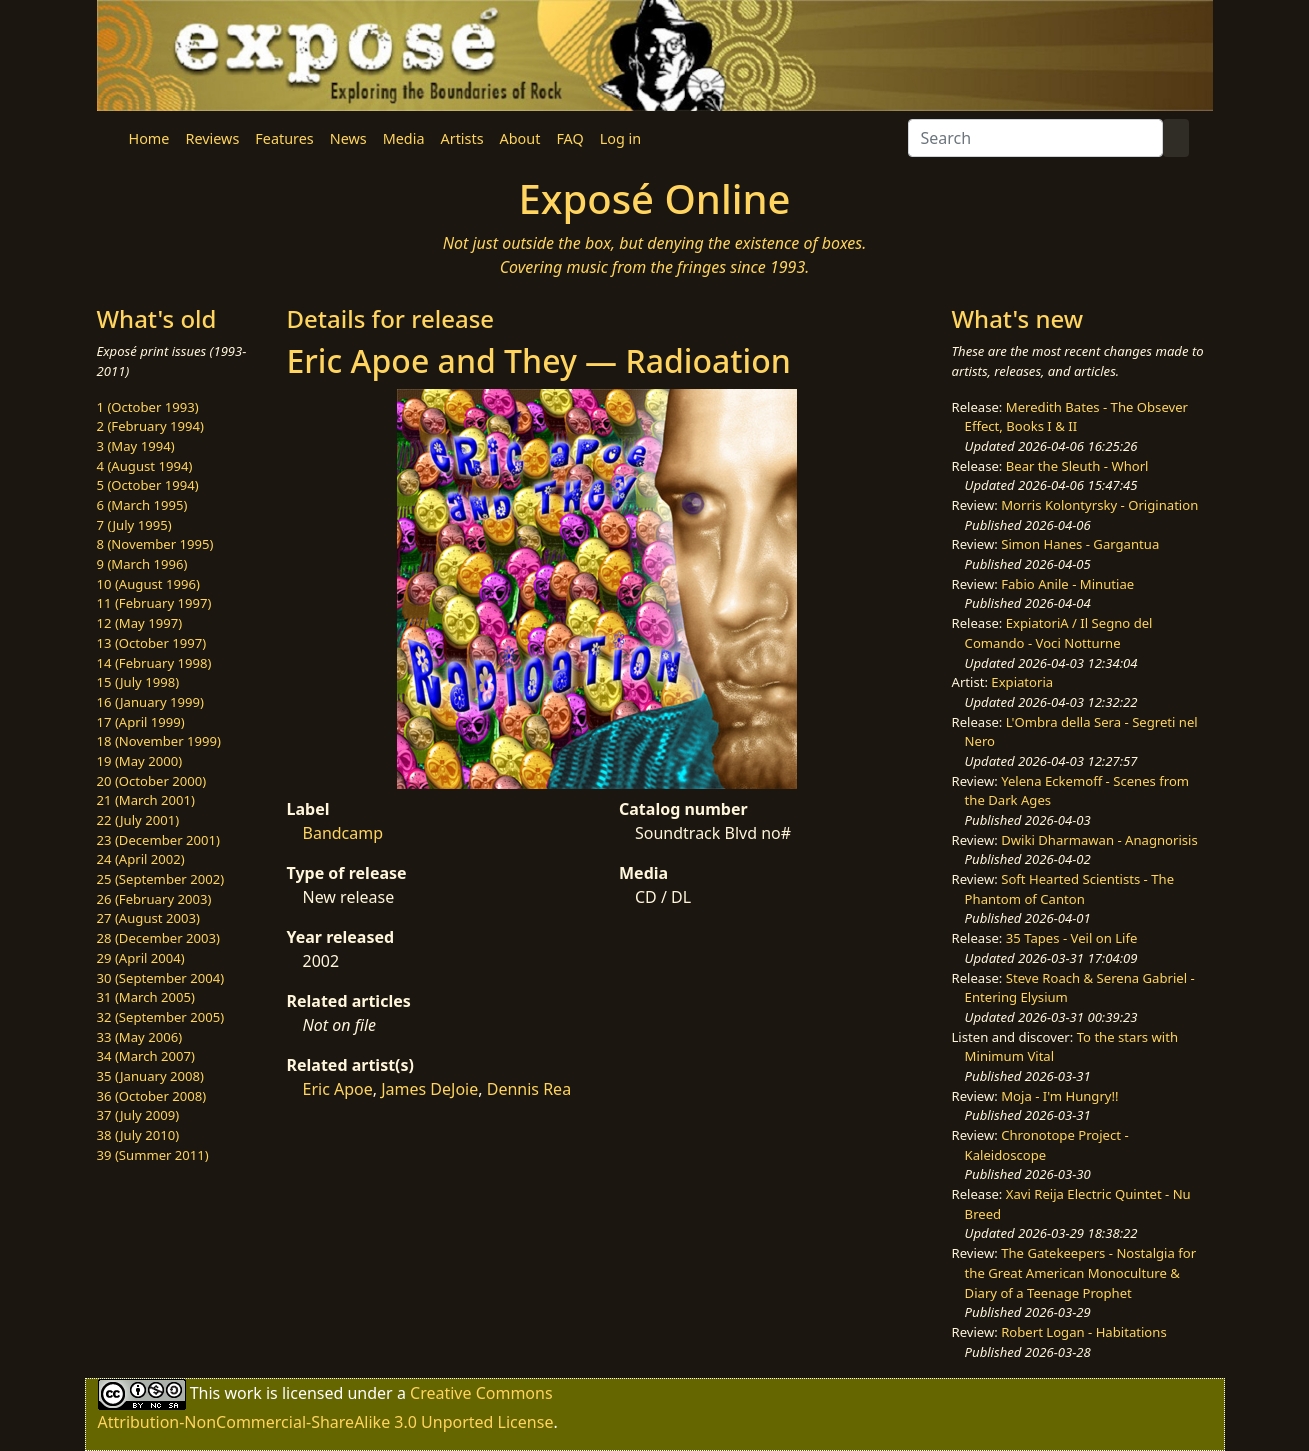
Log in (620, 138)
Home (149, 138)
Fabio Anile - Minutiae (1067, 584)
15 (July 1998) (138, 682)
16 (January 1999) (150, 702)
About (520, 138)
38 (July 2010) (138, 1135)
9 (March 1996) (142, 564)
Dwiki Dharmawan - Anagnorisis (1099, 840)
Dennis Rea (529, 1089)
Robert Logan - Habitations (1083, 1332)
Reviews (212, 138)
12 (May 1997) (140, 623)
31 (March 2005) (146, 997)
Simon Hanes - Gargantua (1080, 544)
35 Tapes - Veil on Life (1072, 938)
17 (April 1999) (141, 722)
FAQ (569, 138)
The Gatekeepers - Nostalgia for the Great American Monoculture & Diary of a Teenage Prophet (1080, 1272)
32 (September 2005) (161, 1017)
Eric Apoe (338, 1089)
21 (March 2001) (146, 800)
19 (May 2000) (140, 761)
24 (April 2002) (141, 859)
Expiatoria (1022, 682)
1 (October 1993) (148, 407)
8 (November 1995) (155, 544)
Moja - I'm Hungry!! (1059, 1096)
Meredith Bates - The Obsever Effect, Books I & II (1076, 417)
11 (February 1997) (154, 603)
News (348, 138)
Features (284, 138)
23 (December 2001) (158, 840)
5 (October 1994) (148, 485)
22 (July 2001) (138, 820)
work (242, 1393)
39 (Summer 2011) (153, 1155)
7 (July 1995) (134, 525)
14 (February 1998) (154, 663)
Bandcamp (343, 833)
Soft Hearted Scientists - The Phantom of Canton (1069, 889)
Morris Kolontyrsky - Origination (1099, 505)
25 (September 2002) (161, 879)
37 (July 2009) (138, 1115)
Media (404, 138)
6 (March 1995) (142, 505)
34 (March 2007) (146, 1056)
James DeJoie (429, 1089)
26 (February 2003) (154, 899)
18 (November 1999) (159, 741)
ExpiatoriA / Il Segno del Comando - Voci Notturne (1059, 633)
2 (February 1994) (150, 426)
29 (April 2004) (141, 958)
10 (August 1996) (148, 584)
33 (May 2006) (140, 1037)
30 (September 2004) (161, 978)
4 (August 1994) (145, 466)
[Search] (1035, 138)
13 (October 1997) (152, 643)
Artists (462, 138)
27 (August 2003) (148, 918)
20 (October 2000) (152, 781)
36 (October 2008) (152, 1096)
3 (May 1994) (136, 446)
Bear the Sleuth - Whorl (1077, 466)
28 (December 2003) (158, 938)
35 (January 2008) (150, 1076)
